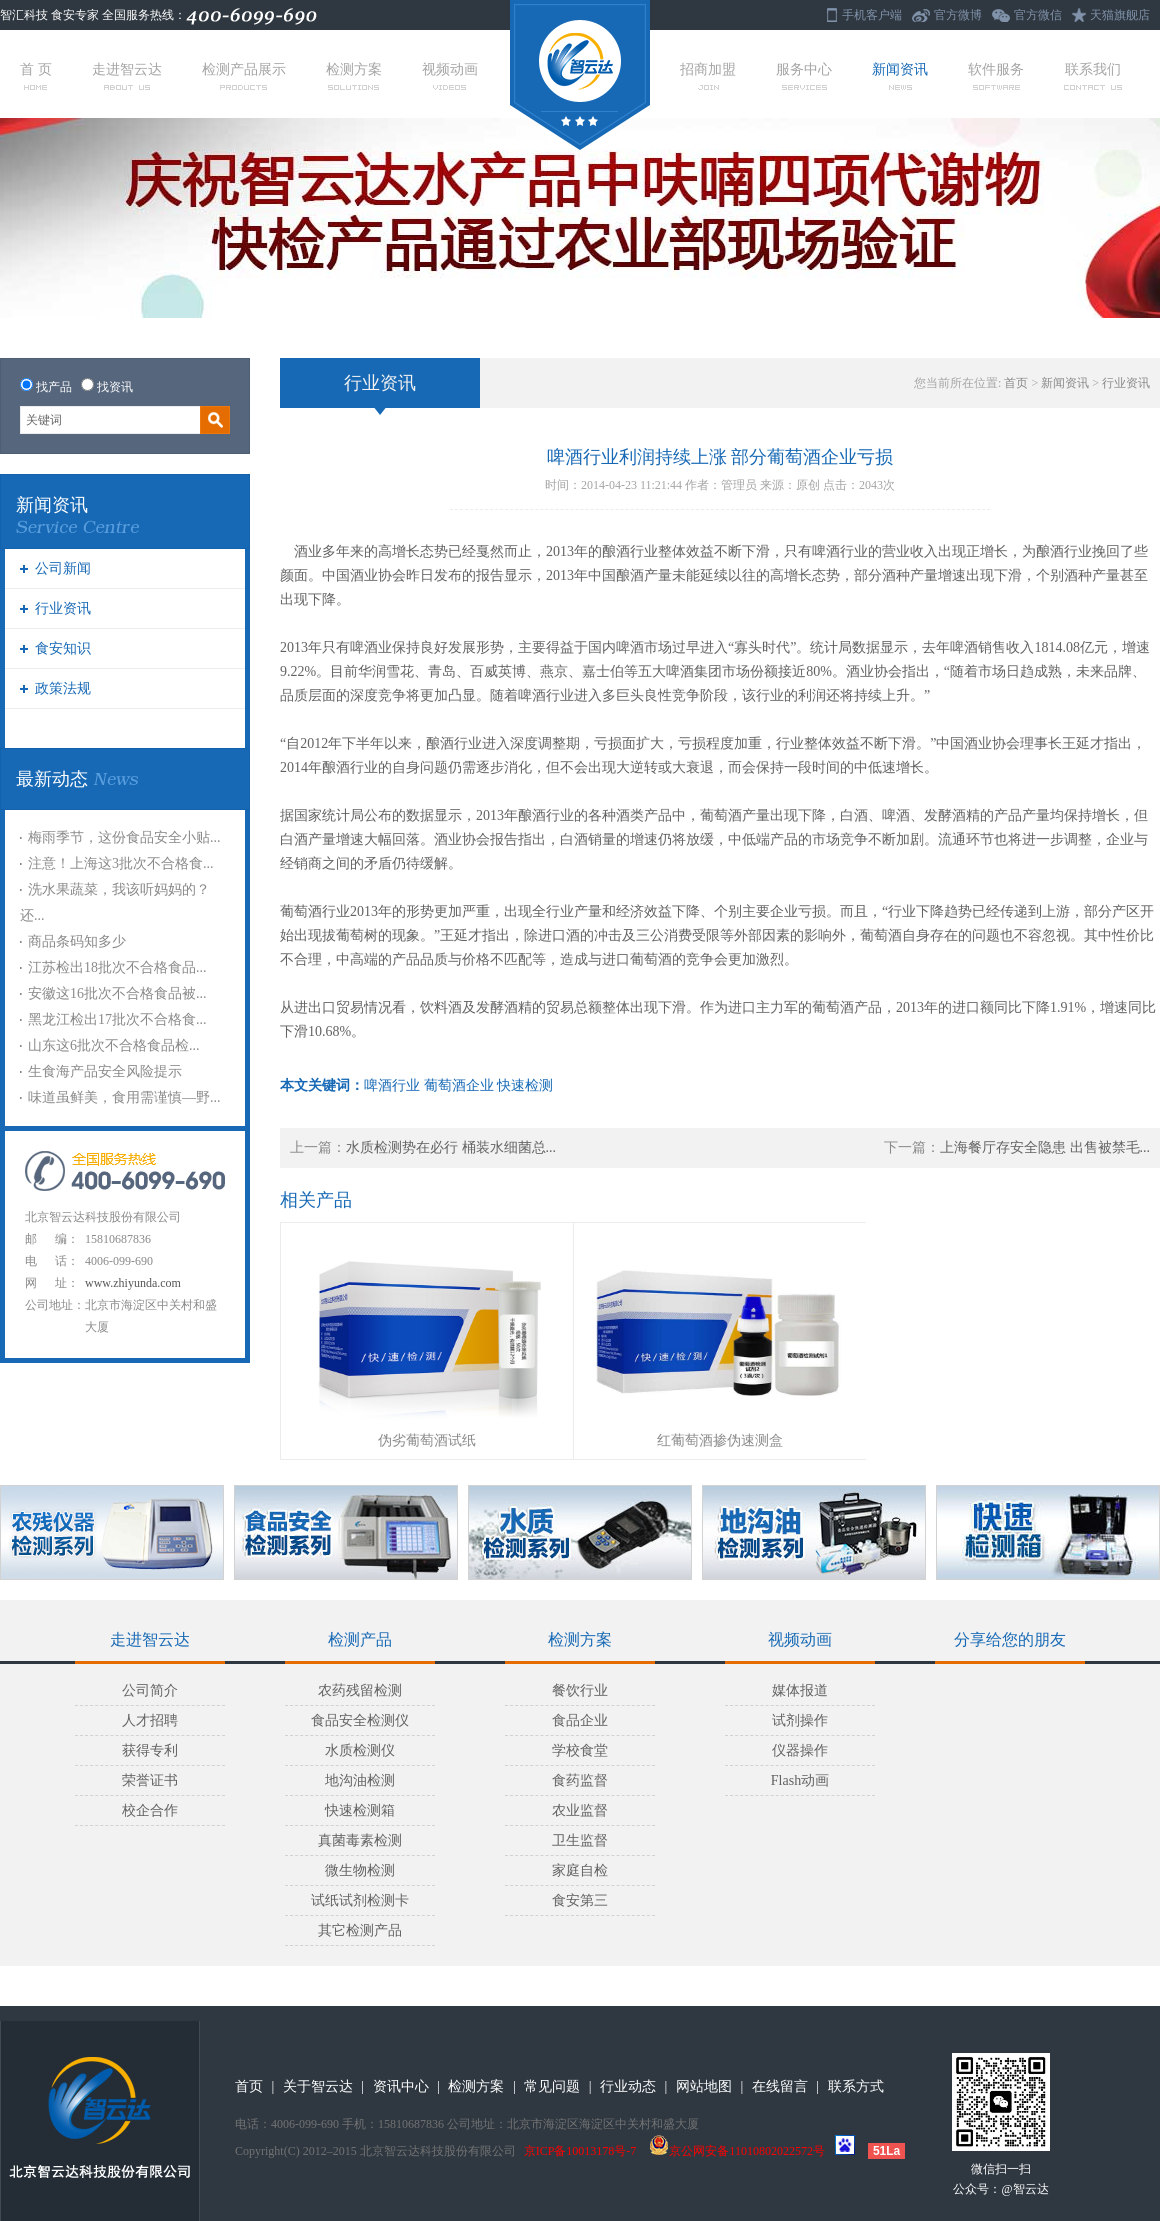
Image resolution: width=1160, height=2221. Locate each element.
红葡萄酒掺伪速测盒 (720, 1440)
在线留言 (780, 2086)
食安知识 (63, 648)
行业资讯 (63, 608)
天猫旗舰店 (1120, 15)
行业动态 (628, 2086)
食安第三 (580, 1900)
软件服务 (996, 76)
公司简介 (150, 1690)
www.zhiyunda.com (133, 1283)
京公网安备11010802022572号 (737, 2151)
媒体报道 (800, 1690)
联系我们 (1093, 76)
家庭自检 (580, 1870)
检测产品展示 (244, 76)
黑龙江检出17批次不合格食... (117, 1019)
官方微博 (958, 15)
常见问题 (552, 2086)
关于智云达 (318, 2086)
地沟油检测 (360, 1780)
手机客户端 (872, 15)
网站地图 (704, 2086)
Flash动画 (800, 1780)
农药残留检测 (360, 1690)
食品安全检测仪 (360, 1720)
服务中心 (804, 76)
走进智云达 (127, 76)
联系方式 (856, 2086)
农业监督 (580, 1810)
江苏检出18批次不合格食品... (117, 967)
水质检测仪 (360, 1750)
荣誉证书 (150, 1780)
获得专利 (150, 1750)
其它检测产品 (360, 1930)
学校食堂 (580, 1750)
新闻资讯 (900, 76)
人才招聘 (150, 1720)
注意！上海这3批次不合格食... (121, 863)
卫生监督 (580, 1840)
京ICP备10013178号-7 (580, 2151)
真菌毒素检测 (360, 1840)
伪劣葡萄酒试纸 (427, 1440)
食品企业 (580, 1720)
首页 (1016, 383)
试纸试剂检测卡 (360, 1900)
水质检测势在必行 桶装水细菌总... (451, 1147)
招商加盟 (708, 76)
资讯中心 (401, 2086)
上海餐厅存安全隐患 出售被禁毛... (1045, 1147)
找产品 (54, 387)
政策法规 (63, 688)
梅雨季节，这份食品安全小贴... (124, 837)
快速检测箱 (360, 1810)
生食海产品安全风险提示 (105, 1071)
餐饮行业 (580, 1690)
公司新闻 (63, 568)
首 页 (36, 76)
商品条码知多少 (77, 941)
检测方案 (354, 76)
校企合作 (150, 1810)
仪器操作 (800, 1750)
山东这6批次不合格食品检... (114, 1045)
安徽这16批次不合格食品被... (117, 993)
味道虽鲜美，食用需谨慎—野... (124, 1097)
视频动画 (450, 76)
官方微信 (1038, 15)
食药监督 (580, 1780)
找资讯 (115, 387)
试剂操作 (800, 1720)
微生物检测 (360, 1870)
